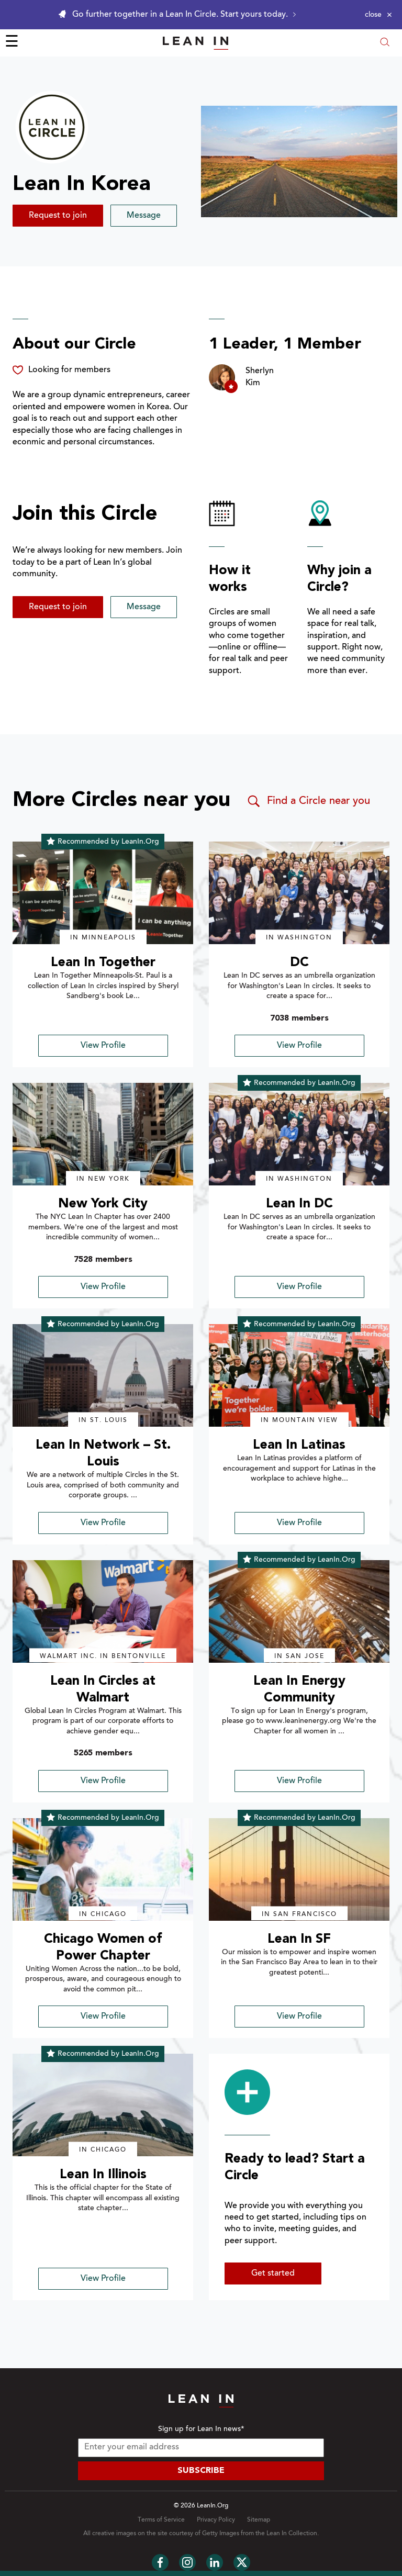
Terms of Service (161, 2520)
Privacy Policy (216, 2520)
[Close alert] (378, 14)
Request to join (58, 215)
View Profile (103, 1045)
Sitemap (258, 2520)
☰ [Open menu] (12, 43)
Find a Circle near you (308, 801)
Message (144, 215)
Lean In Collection (291, 2533)
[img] (103, 893)
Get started (273, 2273)
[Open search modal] (384, 43)
